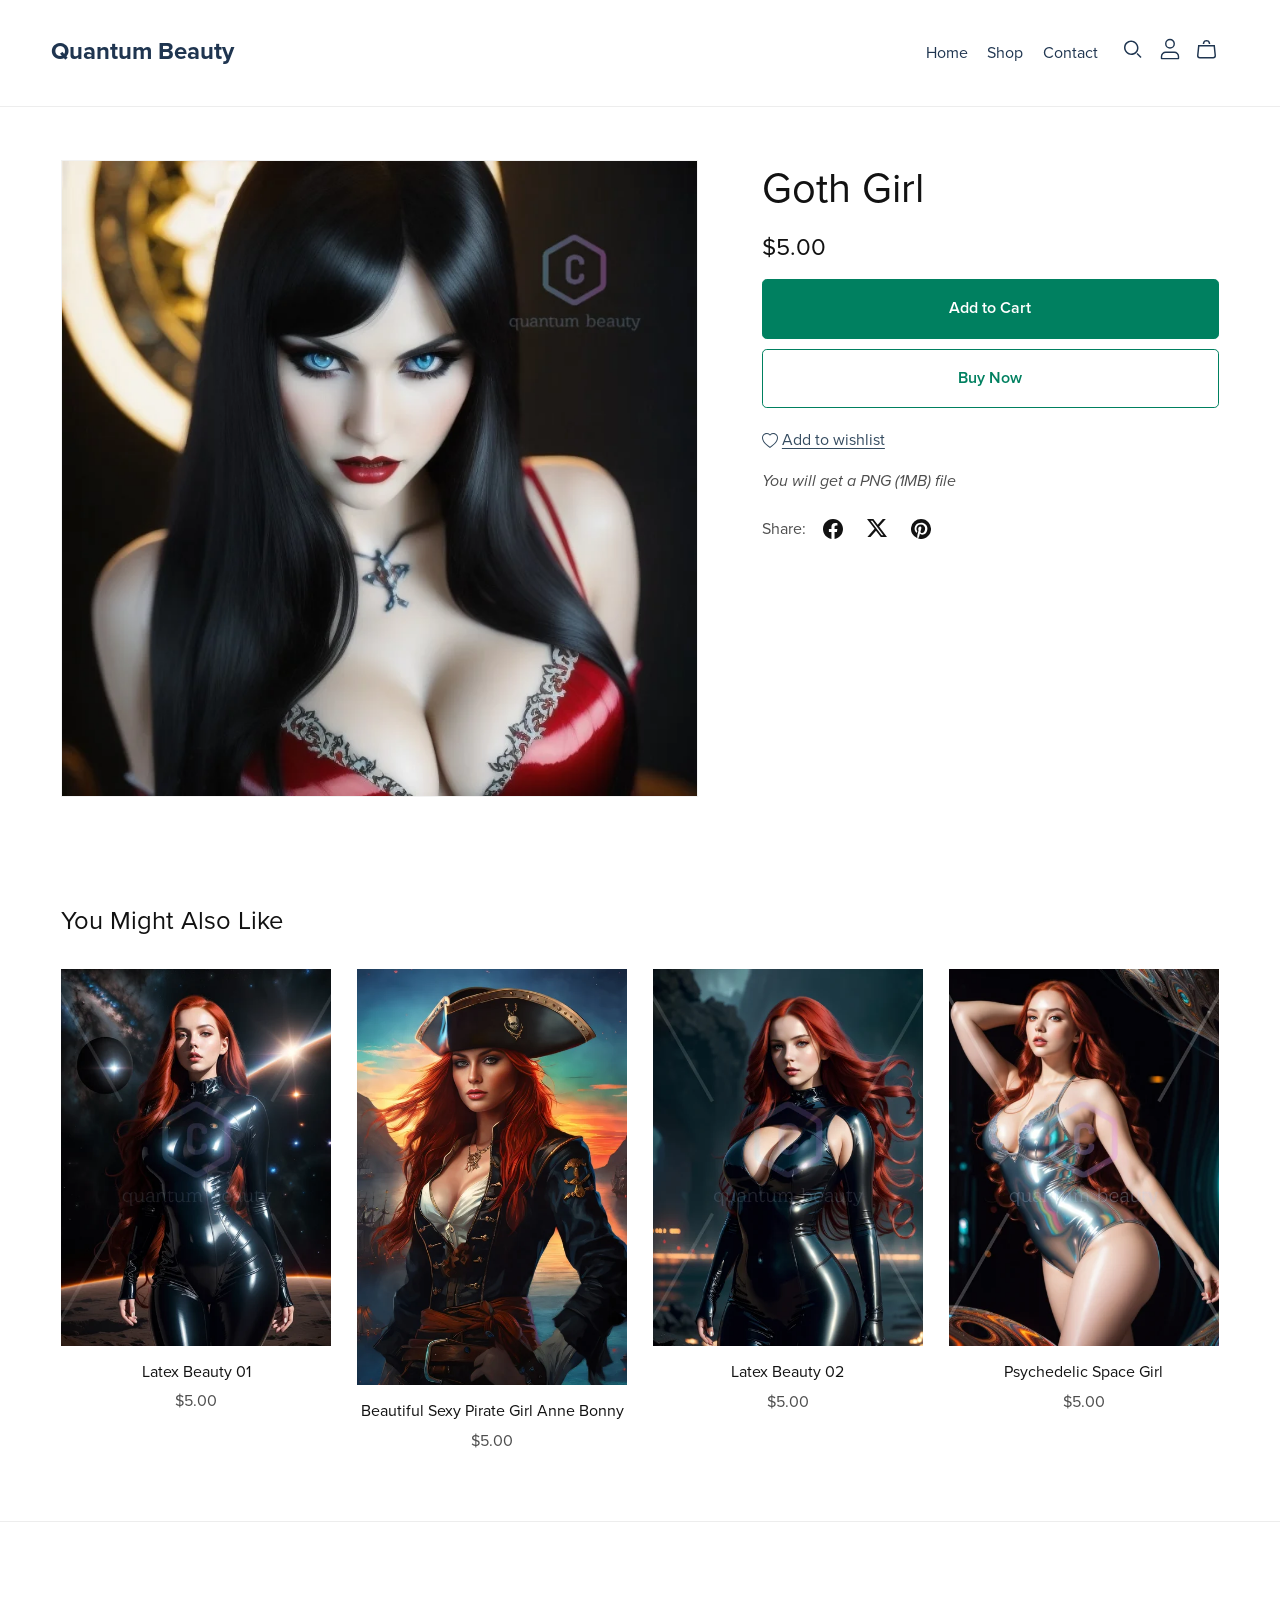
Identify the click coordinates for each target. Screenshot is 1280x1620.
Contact (1070, 52)
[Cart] (1214, 50)
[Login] (1170, 48)
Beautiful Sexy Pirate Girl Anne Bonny (492, 1411)
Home (947, 52)
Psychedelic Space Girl (1083, 1372)
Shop (1005, 52)
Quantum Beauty (142, 51)
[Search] (1133, 49)
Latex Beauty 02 (787, 1372)
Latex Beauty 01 (196, 1372)
